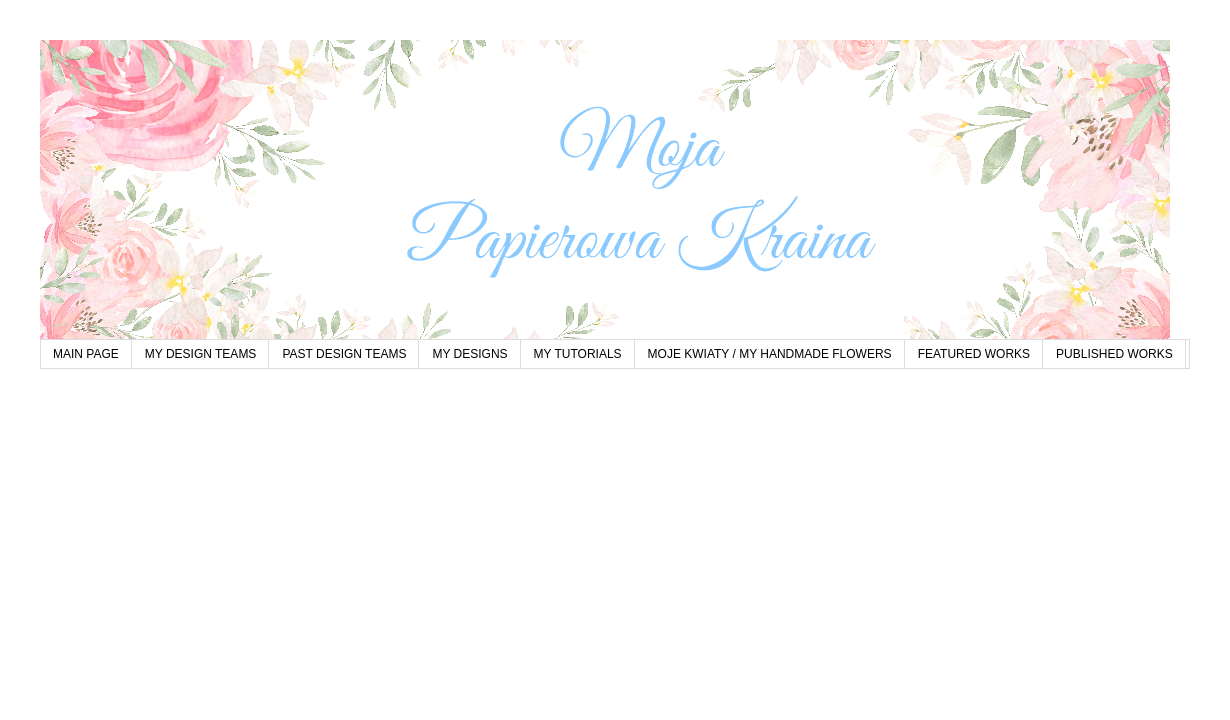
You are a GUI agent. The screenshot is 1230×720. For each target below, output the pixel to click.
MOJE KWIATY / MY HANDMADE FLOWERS (770, 354)
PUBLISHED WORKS (1114, 354)
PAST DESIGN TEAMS (344, 354)
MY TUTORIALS (578, 354)
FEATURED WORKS (974, 354)
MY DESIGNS (469, 354)
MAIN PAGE (86, 354)
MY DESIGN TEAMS (201, 354)
